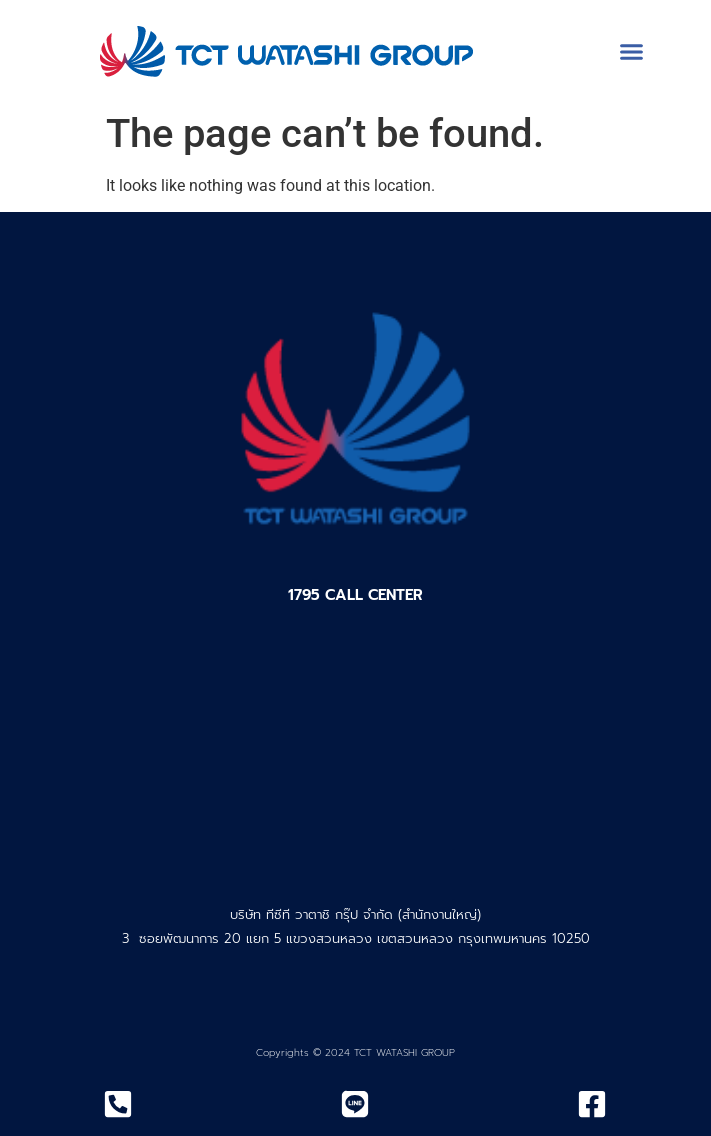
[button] (632, 51)
